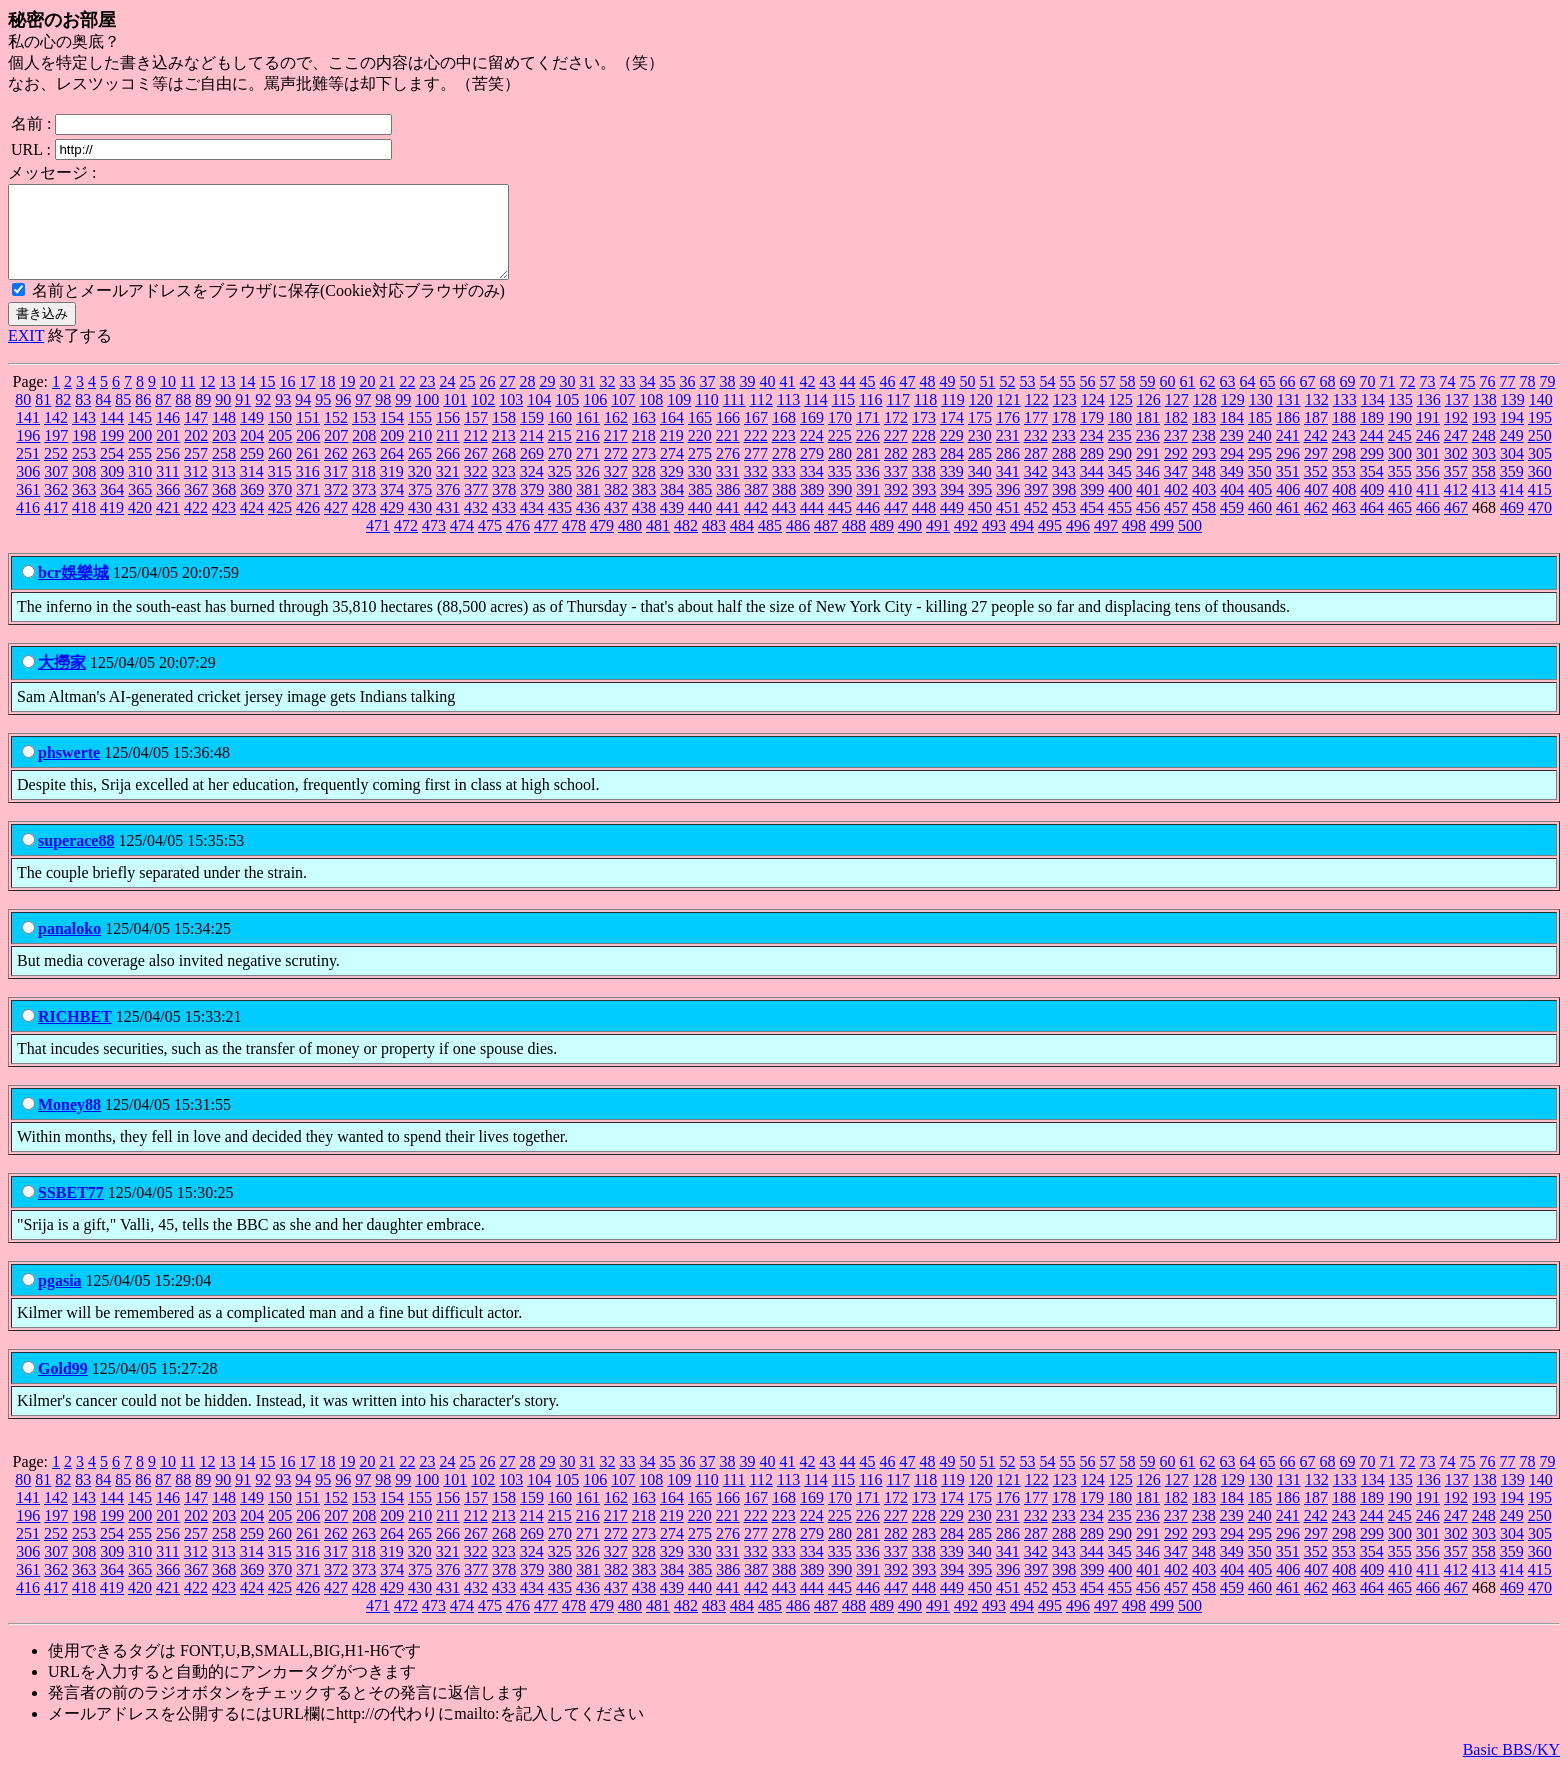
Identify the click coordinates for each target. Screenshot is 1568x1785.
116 (870, 417)
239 (1232, 453)
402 (1176, 507)
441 (728, 525)
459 (1232, 525)
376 (448, 507)
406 (1288, 507)
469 (1512, 525)
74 (1447, 399)
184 (1232, 435)
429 (392, 525)
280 (840, 471)
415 (1540, 507)
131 (1289, 417)
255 (140, 471)
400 (1120, 507)
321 (448, 489)
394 (952, 507)
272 (616, 471)
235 (1120, 453)
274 (672, 471)
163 (644, 435)
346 (1148, 489)
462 (1316, 525)
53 (1027, 399)
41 (787, 399)
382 (616, 507)
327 (616, 489)
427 (336, 525)
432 (476, 525)
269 (532, 471)
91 (243, 417)
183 (1204, 435)
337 (896, 489)
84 (103, 417)
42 (807, 399)
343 (1064, 489)
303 (1484, 471)
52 (1007, 399)
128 (1205, 417)
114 (815, 417)
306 (28, 489)
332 (756, 489)
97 (363, 417)
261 (308, 471)
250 (1540, 453)
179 (1092, 435)
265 (420, 471)
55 (1067, 399)
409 (1372, 507)
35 (667, 399)
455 (1120, 525)
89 (203, 417)
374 (392, 507)
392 (896, 507)
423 (224, 525)
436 (588, 525)
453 (1064, 525)
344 (1092, 489)
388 (784, 507)
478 (574, 543)
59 (1147, 399)
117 (898, 417)
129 (1233, 417)
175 (980, 435)
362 (56, 507)
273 (644, 471)
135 (1401, 417)
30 (567, 399)
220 (700, 453)
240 (1260, 453)
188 (1344, 435)
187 (1316, 435)
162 (616, 435)
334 (812, 489)
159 (532, 435)
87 (163, 417)
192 (1456, 435)
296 (1288, 471)
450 (980, 525)
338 (924, 489)
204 (252, 453)
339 (952, 489)
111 (734, 417)
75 (1467, 399)
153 (364, 435)
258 (224, 471)
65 (1267, 399)
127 (1177, 417)
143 (84, 435)
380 (560, 507)
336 (868, 489)
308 (84, 489)
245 (1400, 453)
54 (1047, 399)
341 (1008, 489)
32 (607, 399)
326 (588, 489)
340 (980, 489)
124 (1093, 417)
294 (1232, 471)
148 (224, 435)
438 (644, 525)
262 (336, 471)
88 (183, 417)
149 (252, 435)
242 (1316, 453)
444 (812, 525)
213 (504, 453)
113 (788, 417)
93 (283, 417)
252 (56, 471)
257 (196, 471)
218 (644, 453)
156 (448, 435)
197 (56, 453)
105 (567, 417)
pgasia (60, 1298)
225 (840, 453)
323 (504, 489)
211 (447, 453)
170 (840, 435)
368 (224, 507)
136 (1429, 417)
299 (1372, 471)
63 (1227, 399)
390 (840, 507)
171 (868, 435)
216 (588, 453)
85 (123, 417)
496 (1078, 543)
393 (924, 507)
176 (1008, 435)
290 (1120, 471)
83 (83, 417)
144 (112, 435)
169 (812, 435)
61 (1187, 399)
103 (511, 417)
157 (476, 435)
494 (1022, 543)
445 (840, 525)
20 (367, 399)
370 (280, 507)
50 (967, 399)
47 (907, 399)
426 (308, 525)
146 (168, 435)
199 (112, 453)
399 (1092, 507)
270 (560, 471)
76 (1487, 399)
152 (336, 435)
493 (994, 543)
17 (307, 399)
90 (223, 417)
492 (966, 543)
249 (1512, 453)
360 (1540, 489)
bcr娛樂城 (73, 590)
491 (938, 543)
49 (947, 399)
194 (1512, 435)
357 (1456, 489)
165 (700, 435)
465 (1400, 525)
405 (1260, 507)
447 (896, 525)
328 (644, 489)
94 (303, 417)
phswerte (69, 770)
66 (1287, 399)
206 (308, 453)
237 (1176, 453)
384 (672, 507)
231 (1008, 453)
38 (727, 399)
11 (187, 399)
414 (1512, 507)
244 (1372, 453)
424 (252, 525)
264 (392, 471)
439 (672, 525)
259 (252, 471)
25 (467, 399)
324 (532, 489)
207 (336, 453)
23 (427, 399)
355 (1400, 489)
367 (196, 507)
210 (420, 453)
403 (1204, 507)
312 (196, 489)
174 (952, 435)
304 (1512, 471)
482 (686, 543)
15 (267, 399)
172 (896, 435)
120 (981, 417)
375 (420, 507)
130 (1261, 417)
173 (924, 435)
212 (476, 453)
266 (448, 471)
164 (672, 435)
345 (1120, 489)
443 (784, 525)
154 (392, 435)
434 (532, 525)
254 (112, 471)
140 (1541, 417)
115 (843, 417)
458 (1204, 525)
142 (56, 435)
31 (587, 399)
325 (560, 489)
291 (1148, 471)
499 (1162, 543)
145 (140, 435)
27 (507, 399)
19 (347, 399)
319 (392, 489)
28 (527, 399)
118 (925, 417)
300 (1400, 471)
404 (1232, 507)
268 (504, 471)
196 (28, 453)
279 (812, 471)
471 (378, 543)
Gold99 (63, 1386)
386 (728, 507)
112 (760, 417)
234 (1092, 453)
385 (700, 507)
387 (756, 507)
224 (812, 453)
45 (867, 399)
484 (742, 543)
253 (84, 471)
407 (1316, 507)
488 (854, 543)
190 (1400, 435)
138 (1485, 417)
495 (1050, 543)
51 (987, 399)
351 (1288, 489)
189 (1372, 435)
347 (1176, 489)
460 (1260, 525)
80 (23, 417)
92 (263, 417)
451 (1008, 525)
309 (112, 489)
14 (247, 399)
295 (1260, 471)
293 (1204, 471)
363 (84, 507)
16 (287, 399)
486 (798, 543)
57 (1107, 399)
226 (868, 453)
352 (1316, 489)
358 (1484, 489)
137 (1457, 417)
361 (28, 507)
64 (1247, 399)
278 (784, 471)
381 (588, 507)
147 (196, 435)
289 (1092, 471)
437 (616, 525)
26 (487, 399)
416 (28, 525)
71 (1387, 399)
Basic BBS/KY (1511, 1767)
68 (1327, 399)
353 (1344, 489)
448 (924, 525)
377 (476, 507)
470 (1540, 525)
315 (280, 489)
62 (1207, 399)
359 (1512, 489)
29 (547, 399)
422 (196, 525)
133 (1345, 417)
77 (1507, 399)
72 (1407, 399)
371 (308, 507)
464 (1372, 525)
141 (28, 435)
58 (1127, 399)
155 (420, 435)
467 (1456, 525)
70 (1367, 399)
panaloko (69, 946)
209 (392, 453)
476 (518, 543)
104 (539, 417)
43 (827, 399)
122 (1037, 417)
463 (1344, 525)
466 (1428, 525)
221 (728, 453)
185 (1260, 435)
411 (1427, 507)
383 (644, 507)
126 (1149, 417)
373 (364, 507)
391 (868, 507)
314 (252, 489)
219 (672, 453)
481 (658, 543)
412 (1456, 507)
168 (784, 435)
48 (927, 399)
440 (700, 525)
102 (483, 417)
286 (1008, 471)
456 (1148, 525)
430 (420, 525)
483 (714, 543)
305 (1540, 471)
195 (1540, 435)
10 (168, 399)
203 (224, 453)
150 (280, 435)
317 (336, 489)
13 (227, 399)
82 (63, 417)
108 (651, 417)
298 (1344, 471)
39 (747, 399)
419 (112, 525)
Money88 (69, 1122)
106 (595, 417)
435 (560, 525)
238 (1204, 453)
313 (224, 489)
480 (630, 543)
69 (1347, 399)
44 (847, 399)
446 (868, 525)
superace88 (76, 858)
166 (728, 435)
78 (1527, 399)
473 (434, 543)
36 (687, 399)
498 (1134, 543)
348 (1204, 489)
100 (427, 417)
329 (672, 489)
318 (364, 489)
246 (1428, 453)
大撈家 (62, 680)
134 (1373, 417)
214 (532, 453)
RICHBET (75, 1034)
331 (728, 489)
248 (1484, 453)
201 (168, 453)
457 (1176, 525)
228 (924, 453)
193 (1484, 435)
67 (1307, 399)
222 (756, 453)
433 (504, 525)
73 (1427, 399)
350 (1260, 489)
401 (1148, 507)
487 (826, 543)
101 (455, 417)
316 (308, 489)
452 (1036, 525)
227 (896, 453)
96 (343, 417)
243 (1344, 453)
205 (280, 453)
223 (784, 453)
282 (896, 471)
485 (770, 543)
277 (756, 471)
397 (1036, 507)
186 (1288, 435)
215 (560, 453)
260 (280, 471)
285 (980, 471)
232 (1036, 453)
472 (406, 543)
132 (1317, 417)
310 (140, 489)
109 (679, 417)
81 (43, 417)
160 (560, 435)
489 (882, 543)
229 (952, 453)
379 (532, 507)
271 (588, 471)
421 (168, 525)
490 (910, 543)
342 (1036, 489)
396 (1008, 507)
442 (756, 525)
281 (868, 471)
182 (1176, 435)
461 (1288, 525)
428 (364, 525)
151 (308, 435)
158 (504, 435)
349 (1232, 489)
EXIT (26, 353)
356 (1428, 489)
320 (420, 489)
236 (1148, 453)
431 (448, 525)
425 (280, 525)
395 (980, 507)
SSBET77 (71, 1210)
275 (700, 471)
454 (1092, 525)
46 (887, 399)
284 (952, 471)
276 (728, 471)
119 (952, 417)
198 (84, 453)
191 (1428, 435)
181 (1148, 435)
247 (1456, 453)
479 (602, 543)
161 (588, 435)
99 (403, 417)
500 (1190, 543)
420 (140, 525)
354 (1372, 489)
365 (140, 507)
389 (812, 507)
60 (1167, 399)
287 (1036, 471)
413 (1484, 507)
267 (476, 471)
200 (140, 453)
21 (387, 399)
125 (1121, 417)
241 (1288, 453)
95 (323, 417)
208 (364, 453)
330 (700, 489)
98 (383, 417)
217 (616, 453)
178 (1064, 435)
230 (980, 453)
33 (627, 399)
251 (28, 471)
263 (364, 471)
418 (84, 525)
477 (546, 543)
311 (167, 489)
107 (623, 417)
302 (1456, 471)
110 (706, 417)
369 (252, 507)
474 (462, 543)
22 (407, 399)
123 (1065, 417)
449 (952, 525)
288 (1064, 471)
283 (924, 471)
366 (168, 507)
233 (1064, 453)
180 (1120, 435)
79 (1547, 399)
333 (784, 489)
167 (756, 435)
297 (1316, 471)
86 (143, 417)
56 (1087, 399)
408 (1344, 507)
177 (1036, 435)
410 (1400, 507)
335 (840, 489)
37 (707, 399)
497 (1106, 543)
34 (647, 399)
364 (112, 507)
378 (504, 507)
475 (490, 543)
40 (767, 399)
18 (327, 399)
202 (196, 453)
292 (1176, 471)
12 (207, 399)
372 (336, 507)
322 (476, 489)
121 (1009, 417)
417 (56, 525)
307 (56, 489)
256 (168, 471)
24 (447, 399)
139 (1513, 417)
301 (1428, 471)
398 (1064, 507)
